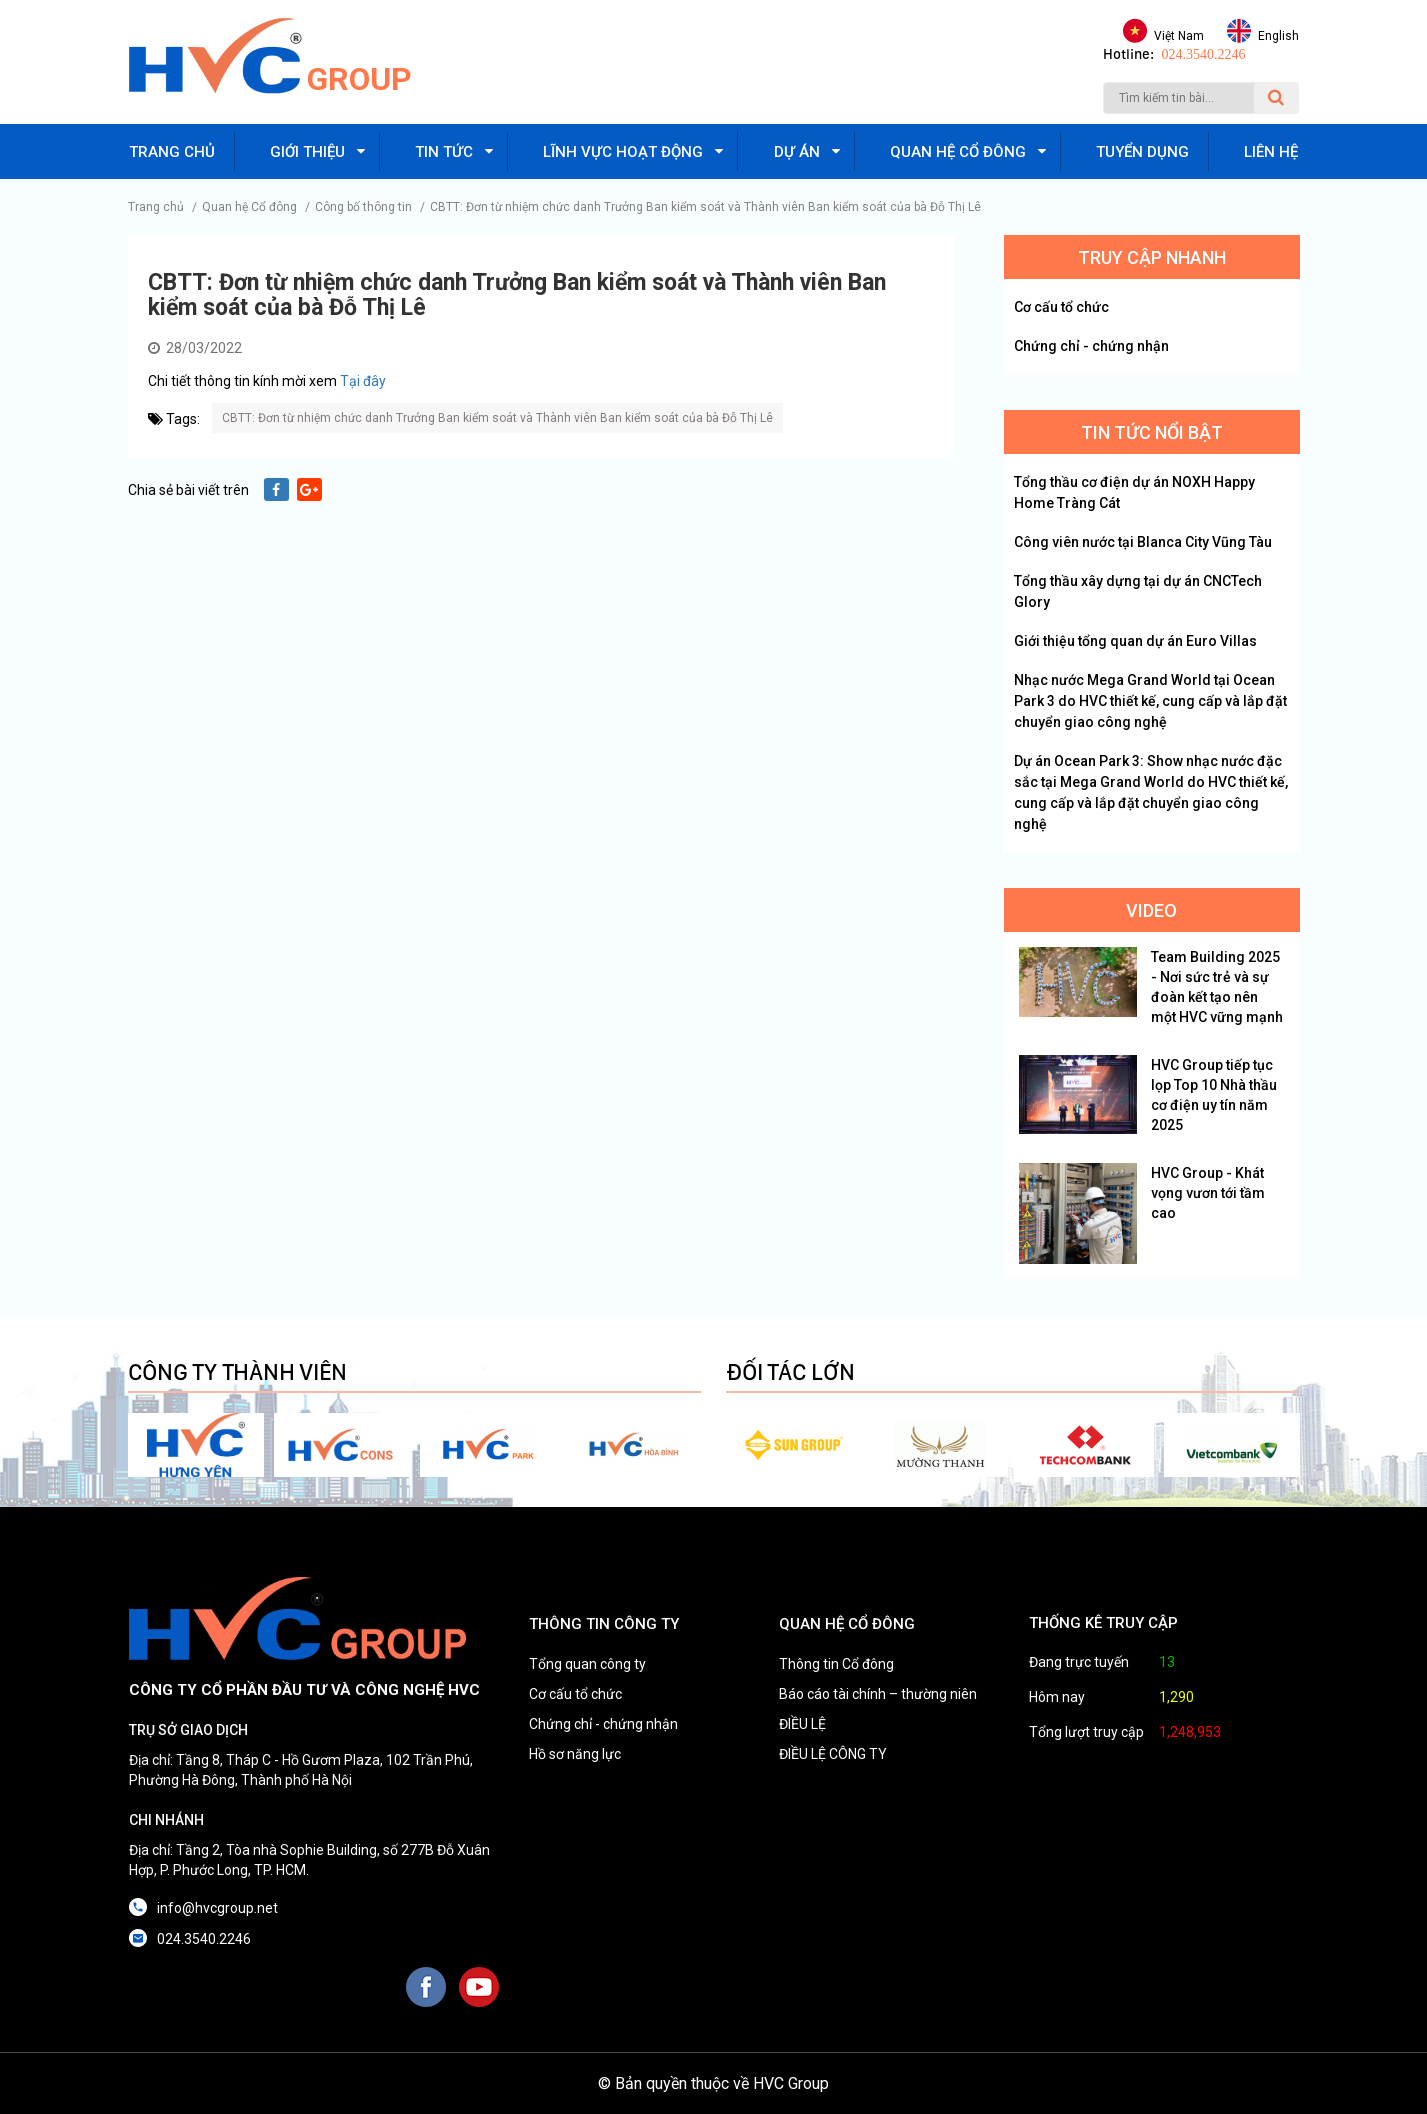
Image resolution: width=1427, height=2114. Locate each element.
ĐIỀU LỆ (802, 1724)
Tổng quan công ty (587, 1664)
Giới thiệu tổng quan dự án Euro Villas (1135, 641)
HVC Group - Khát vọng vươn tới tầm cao (1208, 1193)
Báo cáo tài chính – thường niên (878, 1694)
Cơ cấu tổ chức (1061, 307)
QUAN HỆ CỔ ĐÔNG (847, 1624)
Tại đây (363, 381)
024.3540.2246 (1204, 54)
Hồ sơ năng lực (575, 1754)
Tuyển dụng (1142, 152)
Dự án (797, 152)
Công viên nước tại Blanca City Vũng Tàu (1143, 542)
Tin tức (444, 152)
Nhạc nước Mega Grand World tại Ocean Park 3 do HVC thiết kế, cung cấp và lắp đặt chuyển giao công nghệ (1150, 701)
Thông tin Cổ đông (836, 1664)
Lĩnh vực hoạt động (623, 152)
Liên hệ (1271, 152)
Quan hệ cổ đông (958, 152)
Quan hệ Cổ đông (249, 207)
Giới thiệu (307, 152)
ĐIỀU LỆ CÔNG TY (833, 1754)
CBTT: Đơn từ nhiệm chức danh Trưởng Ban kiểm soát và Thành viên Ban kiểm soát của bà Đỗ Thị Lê (705, 207)
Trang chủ (172, 152)
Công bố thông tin (363, 207)
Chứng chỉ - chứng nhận (1091, 346)
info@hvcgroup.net (217, 1908)
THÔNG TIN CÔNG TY (604, 1624)
